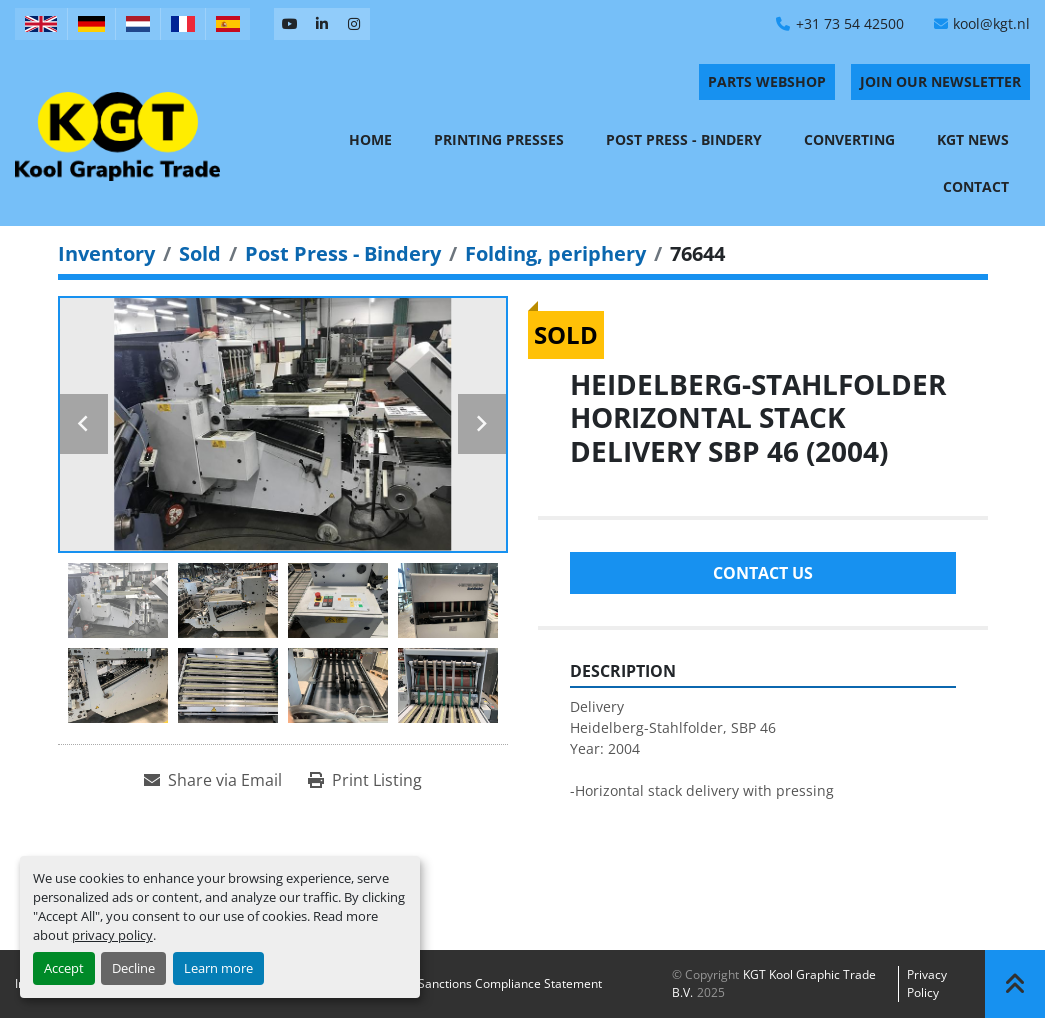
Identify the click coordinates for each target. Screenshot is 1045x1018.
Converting (849, 139)
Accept (64, 968)
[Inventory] (106, 253)
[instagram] (354, 24)
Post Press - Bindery (684, 139)
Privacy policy (927, 983)
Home (370, 139)
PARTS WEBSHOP (767, 81)
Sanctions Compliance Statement (510, 983)
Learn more (218, 968)
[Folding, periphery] (555, 253)
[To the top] (1015, 984)
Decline (133, 968)
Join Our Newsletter (940, 81)
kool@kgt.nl (991, 23)
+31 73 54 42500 (850, 23)
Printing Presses (499, 139)
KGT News (973, 139)
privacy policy (112, 935)
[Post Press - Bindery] (343, 253)
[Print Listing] (365, 780)
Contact (976, 186)
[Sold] (200, 253)
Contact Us (763, 573)
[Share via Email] (213, 780)
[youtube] (290, 24)
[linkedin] (322, 24)
